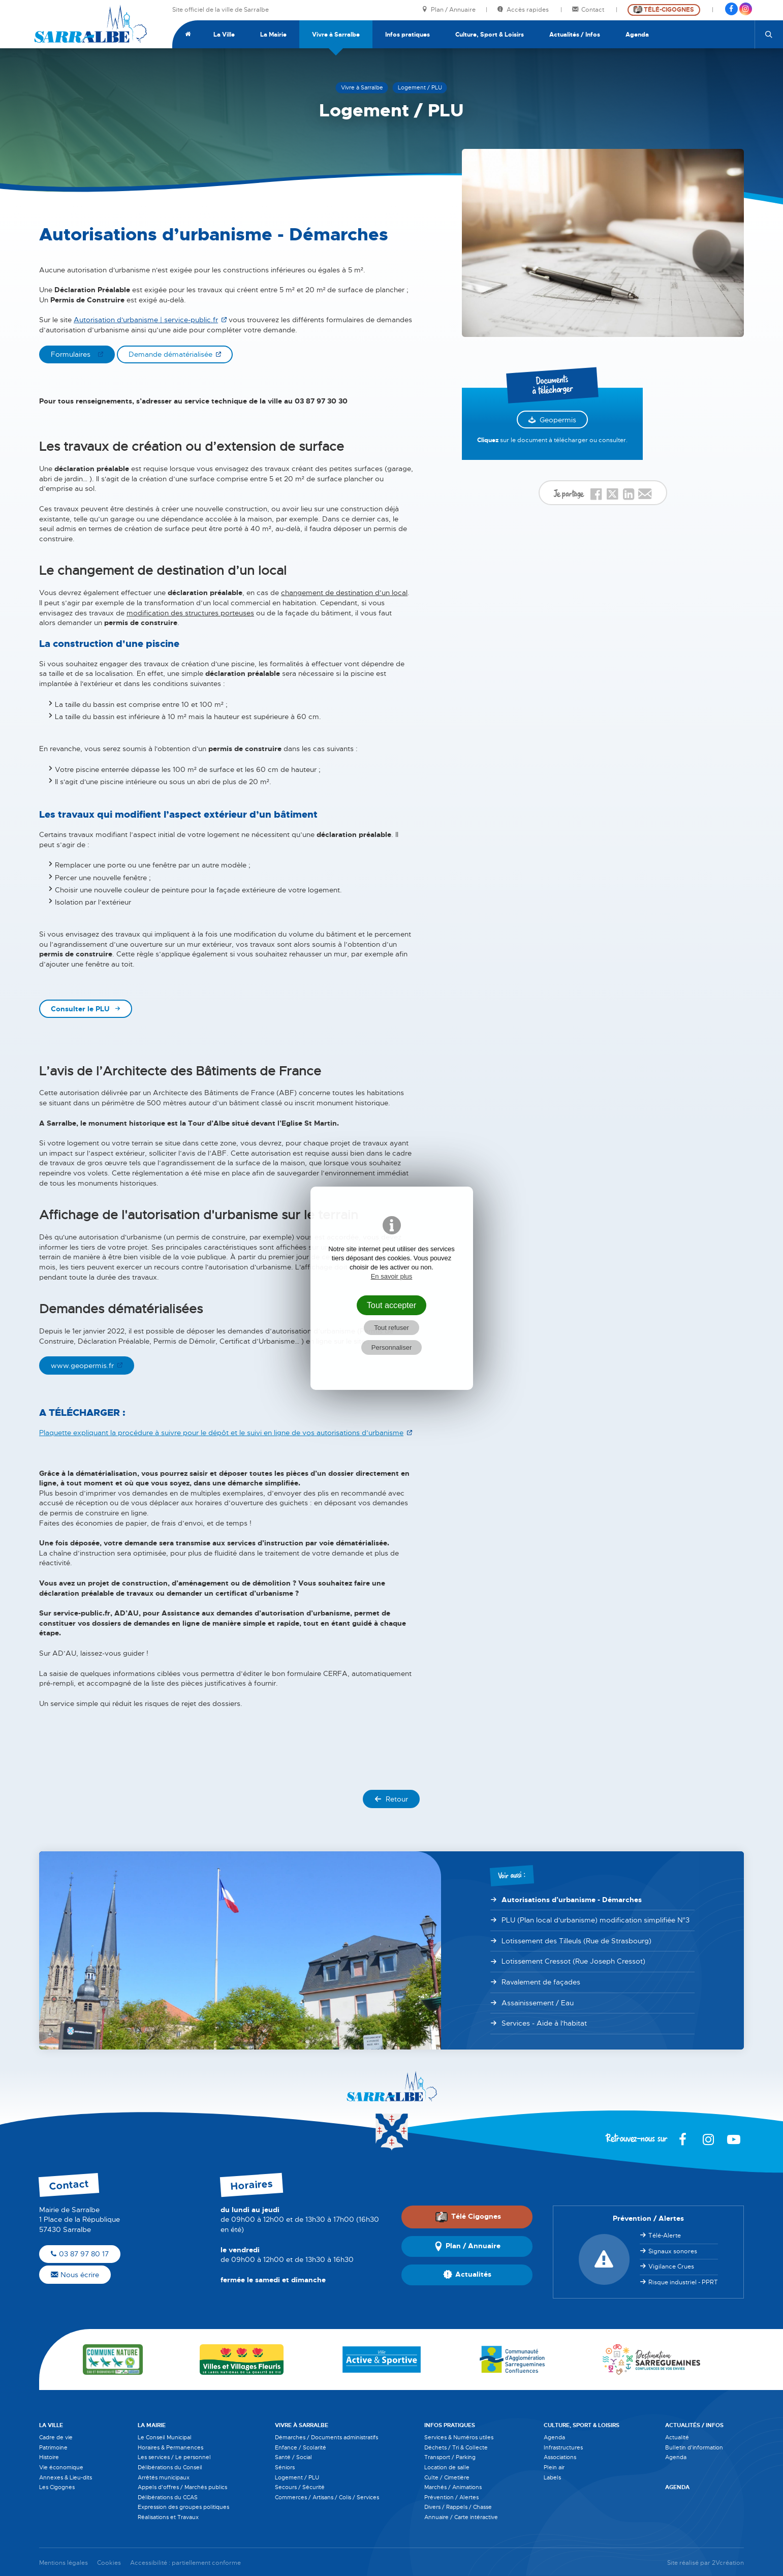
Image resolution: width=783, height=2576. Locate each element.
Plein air (554, 2467)
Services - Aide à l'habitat (544, 2023)
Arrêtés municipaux (164, 2477)
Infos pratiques (407, 34)
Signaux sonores (672, 2251)
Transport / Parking (450, 2457)
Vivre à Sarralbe (336, 34)
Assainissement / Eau (538, 2002)
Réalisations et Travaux (168, 2517)
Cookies (109, 2563)
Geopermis (558, 419)
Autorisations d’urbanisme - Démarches (572, 1899)
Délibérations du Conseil (170, 2467)
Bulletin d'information (694, 2447)
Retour (391, 1799)
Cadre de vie (56, 2437)
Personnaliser (391, 1347)
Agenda (637, 34)
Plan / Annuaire (449, 10)
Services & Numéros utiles (458, 2437)
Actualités (467, 2275)
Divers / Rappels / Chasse (458, 2506)
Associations (560, 2457)
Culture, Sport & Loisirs (489, 34)
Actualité (677, 2437)
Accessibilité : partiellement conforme (185, 2563)
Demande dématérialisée (170, 354)
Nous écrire (75, 2274)
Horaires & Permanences (170, 2447)
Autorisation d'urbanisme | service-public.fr (146, 319)
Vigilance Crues (671, 2266)
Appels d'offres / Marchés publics (182, 2487)
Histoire (49, 2457)
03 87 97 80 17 (80, 2253)
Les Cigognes (57, 2487)
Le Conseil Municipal (165, 2437)
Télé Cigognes (468, 2217)
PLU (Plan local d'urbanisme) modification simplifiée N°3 (596, 1920)
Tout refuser (391, 1327)
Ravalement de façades (541, 1982)
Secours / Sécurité (300, 2487)
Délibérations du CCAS (168, 2497)
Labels (552, 2477)
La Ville (224, 34)
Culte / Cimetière (446, 2477)
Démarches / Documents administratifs (326, 2437)
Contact (589, 10)
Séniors (285, 2467)
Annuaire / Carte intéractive (461, 2517)
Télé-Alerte (664, 2235)
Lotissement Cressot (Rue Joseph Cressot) (573, 1961)
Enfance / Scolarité (300, 2447)
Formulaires (73, 354)
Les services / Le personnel (174, 2457)
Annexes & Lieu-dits (65, 2477)
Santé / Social (293, 2457)
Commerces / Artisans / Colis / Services (327, 2497)
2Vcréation (728, 2563)
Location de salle (446, 2467)
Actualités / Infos (574, 34)
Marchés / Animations (453, 2487)
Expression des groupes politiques (183, 2506)
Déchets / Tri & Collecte (456, 2447)
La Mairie (273, 34)
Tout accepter (392, 1305)
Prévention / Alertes (451, 2497)
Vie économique (61, 2467)
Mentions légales (63, 2563)
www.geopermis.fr (82, 1365)
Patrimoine (53, 2447)
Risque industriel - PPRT (683, 2282)
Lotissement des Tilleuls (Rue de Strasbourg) (576, 1940)
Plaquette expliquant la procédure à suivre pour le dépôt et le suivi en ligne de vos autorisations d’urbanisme (221, 1432)
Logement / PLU (297, 2477)
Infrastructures (563, 2447)
